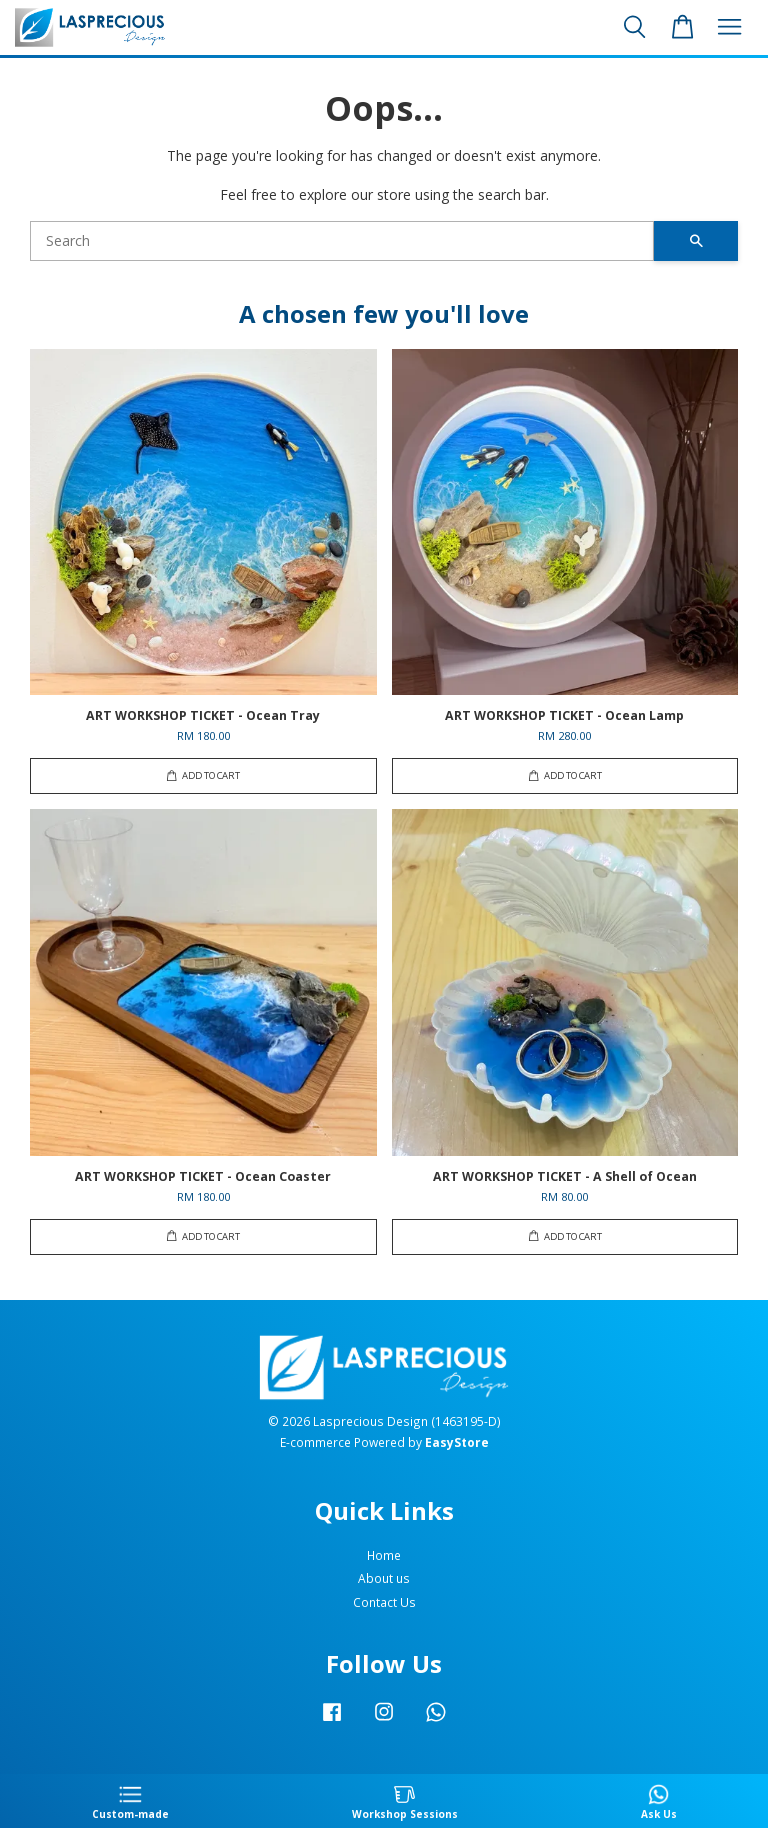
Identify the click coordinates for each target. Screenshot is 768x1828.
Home (384, 1555)
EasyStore (457, 1442)
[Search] (342, 241)
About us (384, 1578)
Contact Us (384, 1602)
